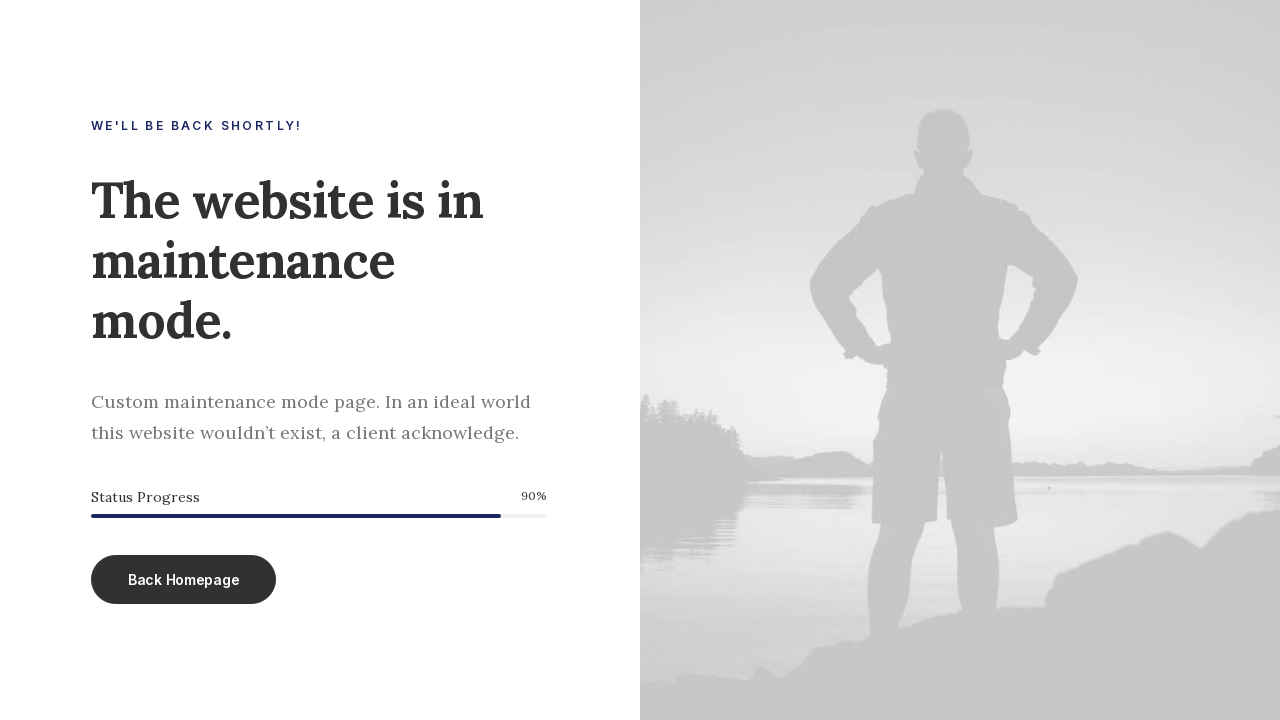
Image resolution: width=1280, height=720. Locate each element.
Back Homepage (183, 579)
